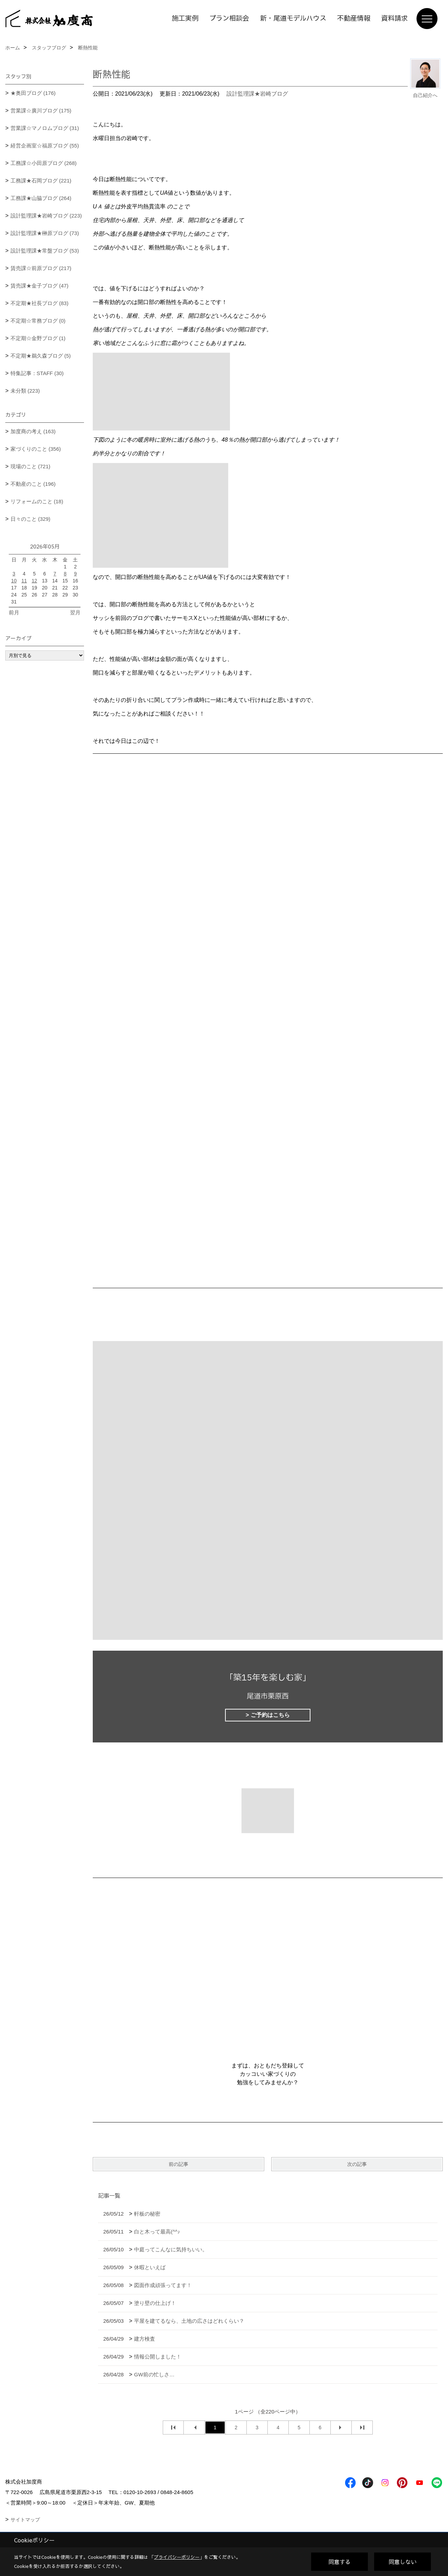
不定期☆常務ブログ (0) (38, 321)
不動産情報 (353, 18)
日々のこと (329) (30, 519)
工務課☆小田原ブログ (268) (43, 163)
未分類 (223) (25, 391)
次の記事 (357, 2164)
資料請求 (394, 18)
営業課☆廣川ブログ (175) (40, 110)
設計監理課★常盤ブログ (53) (44, 251)
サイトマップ (25, 2519)
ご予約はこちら (270, 1715)
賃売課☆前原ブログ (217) (40, 268)
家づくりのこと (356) (35, 449)
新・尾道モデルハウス (293, 18)
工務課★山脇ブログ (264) (40, 198)
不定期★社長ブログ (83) (39, 303)
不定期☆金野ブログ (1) (38, 338)
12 (34, 580)
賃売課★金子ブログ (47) (39, 286)
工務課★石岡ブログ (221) (40, 181)
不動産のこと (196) (33, 484)
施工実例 (185, 18)
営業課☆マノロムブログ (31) (44, 128)
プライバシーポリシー (177, 2557)
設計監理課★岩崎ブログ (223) (46, 216)
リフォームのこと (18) (36, 501)
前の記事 (178, 2164)
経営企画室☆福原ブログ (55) (44, 146)
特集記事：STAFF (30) (37, 373)
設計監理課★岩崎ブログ (257, 94)
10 (14, 580)
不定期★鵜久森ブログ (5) (40, 356)
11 (24, 580)
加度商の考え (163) (33, 431)
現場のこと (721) (30, 466)
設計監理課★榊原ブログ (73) (44, 233)
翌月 (75, 612)
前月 (14, 612)
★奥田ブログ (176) (33, 93)
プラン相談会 (229, 18)
